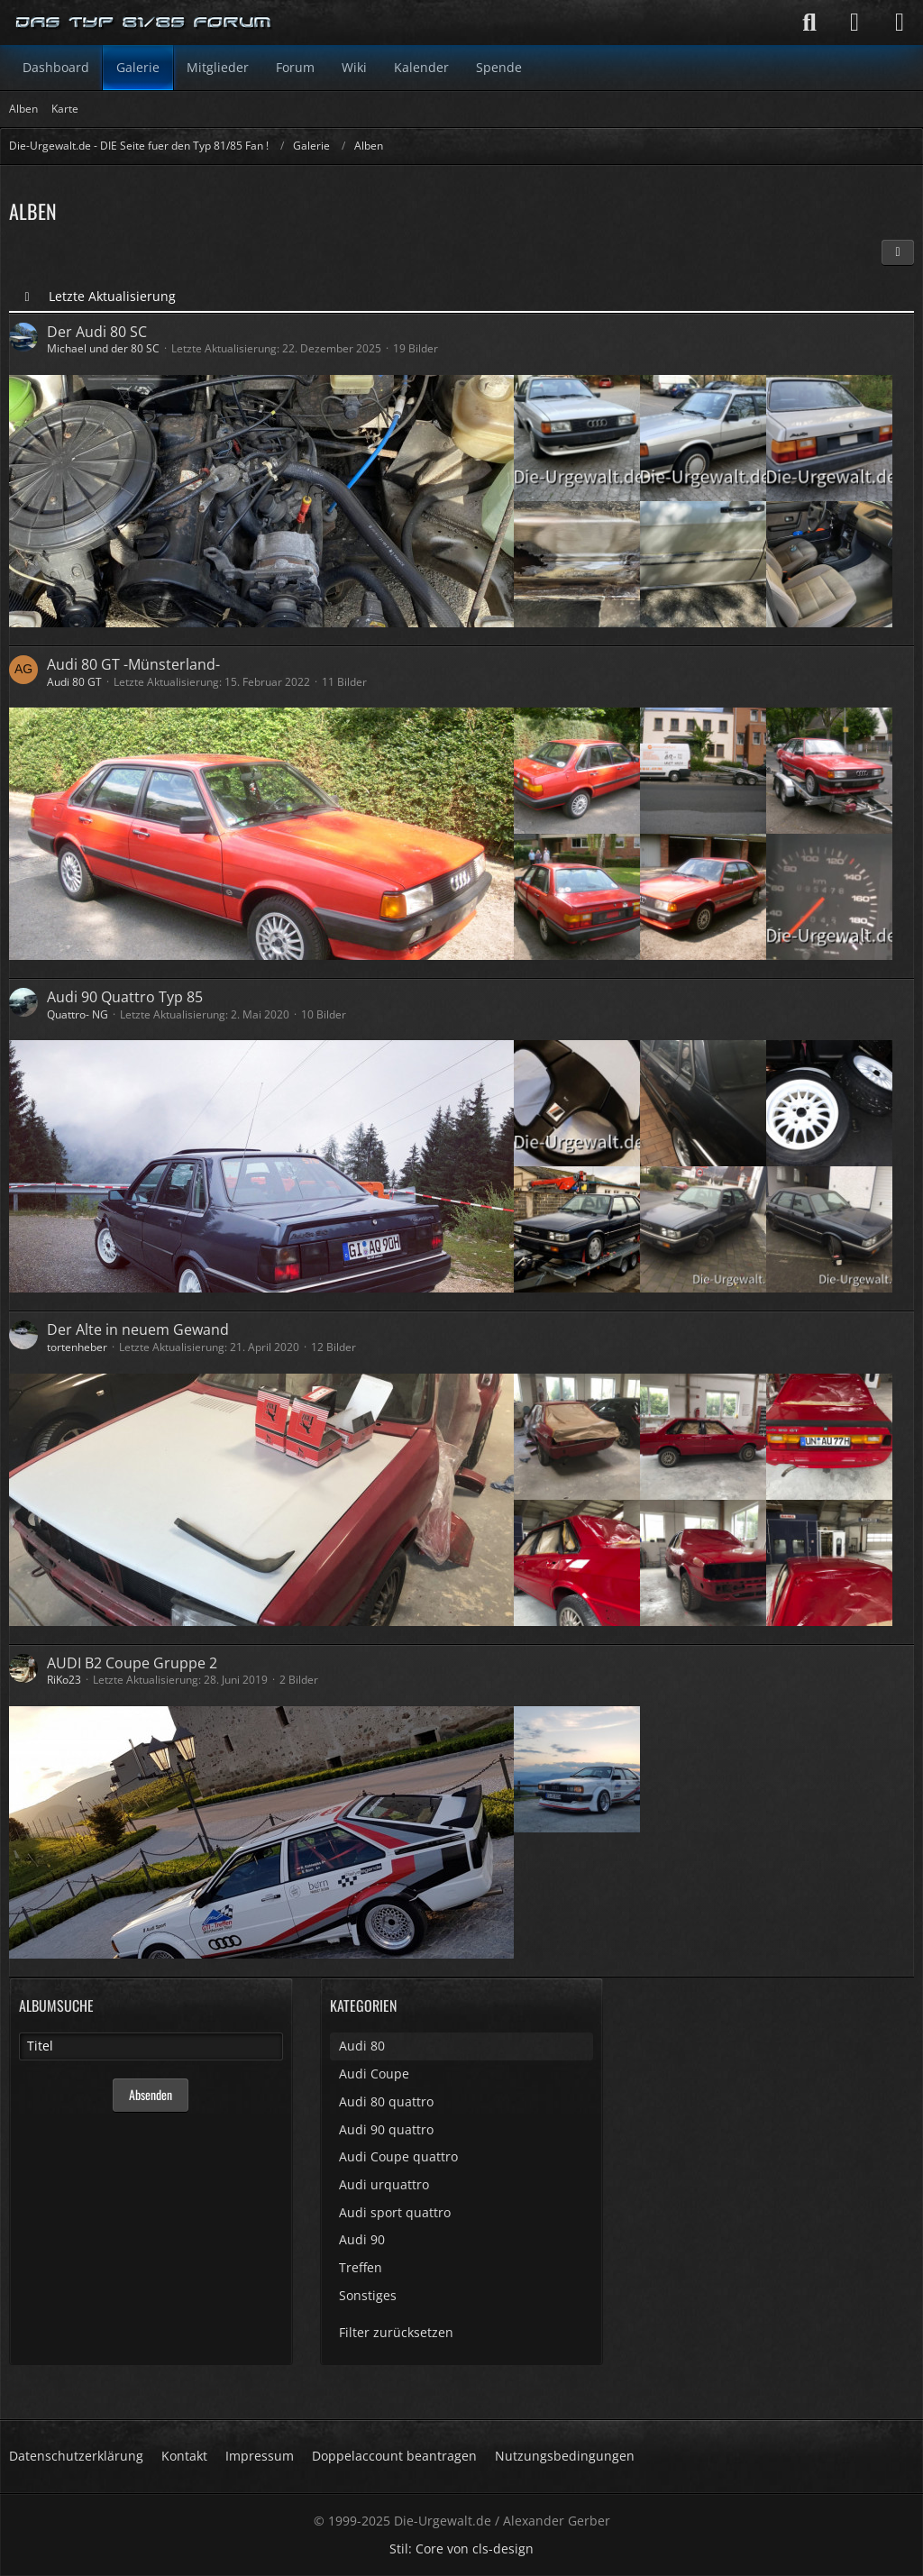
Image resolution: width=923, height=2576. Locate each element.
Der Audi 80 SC (97, 332)
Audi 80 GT (74, 682)
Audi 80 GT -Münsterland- (133, 664)
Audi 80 (362, 2045)
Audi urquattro (384, 2184)
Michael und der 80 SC (103, 348)
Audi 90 (362, 2239)
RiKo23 (64, 1679)
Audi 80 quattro (386, 2101)
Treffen (360, 2267)
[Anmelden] (854, 22)
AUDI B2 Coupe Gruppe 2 (132, 1663)
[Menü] (900, 23)
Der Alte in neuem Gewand (138, 1329)
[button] (898, 252)
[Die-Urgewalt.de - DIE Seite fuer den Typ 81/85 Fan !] (144, 23)
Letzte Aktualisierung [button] (112, 296)
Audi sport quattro (395, 2212)
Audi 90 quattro (386, 2129)
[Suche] (809, 23)
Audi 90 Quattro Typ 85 (125, 997)
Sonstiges (368, 2295)
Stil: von (461, 2548)
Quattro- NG (77, 1014)
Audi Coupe (374, 2073)
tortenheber (77, 1347)
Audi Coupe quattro (398, 2156)
